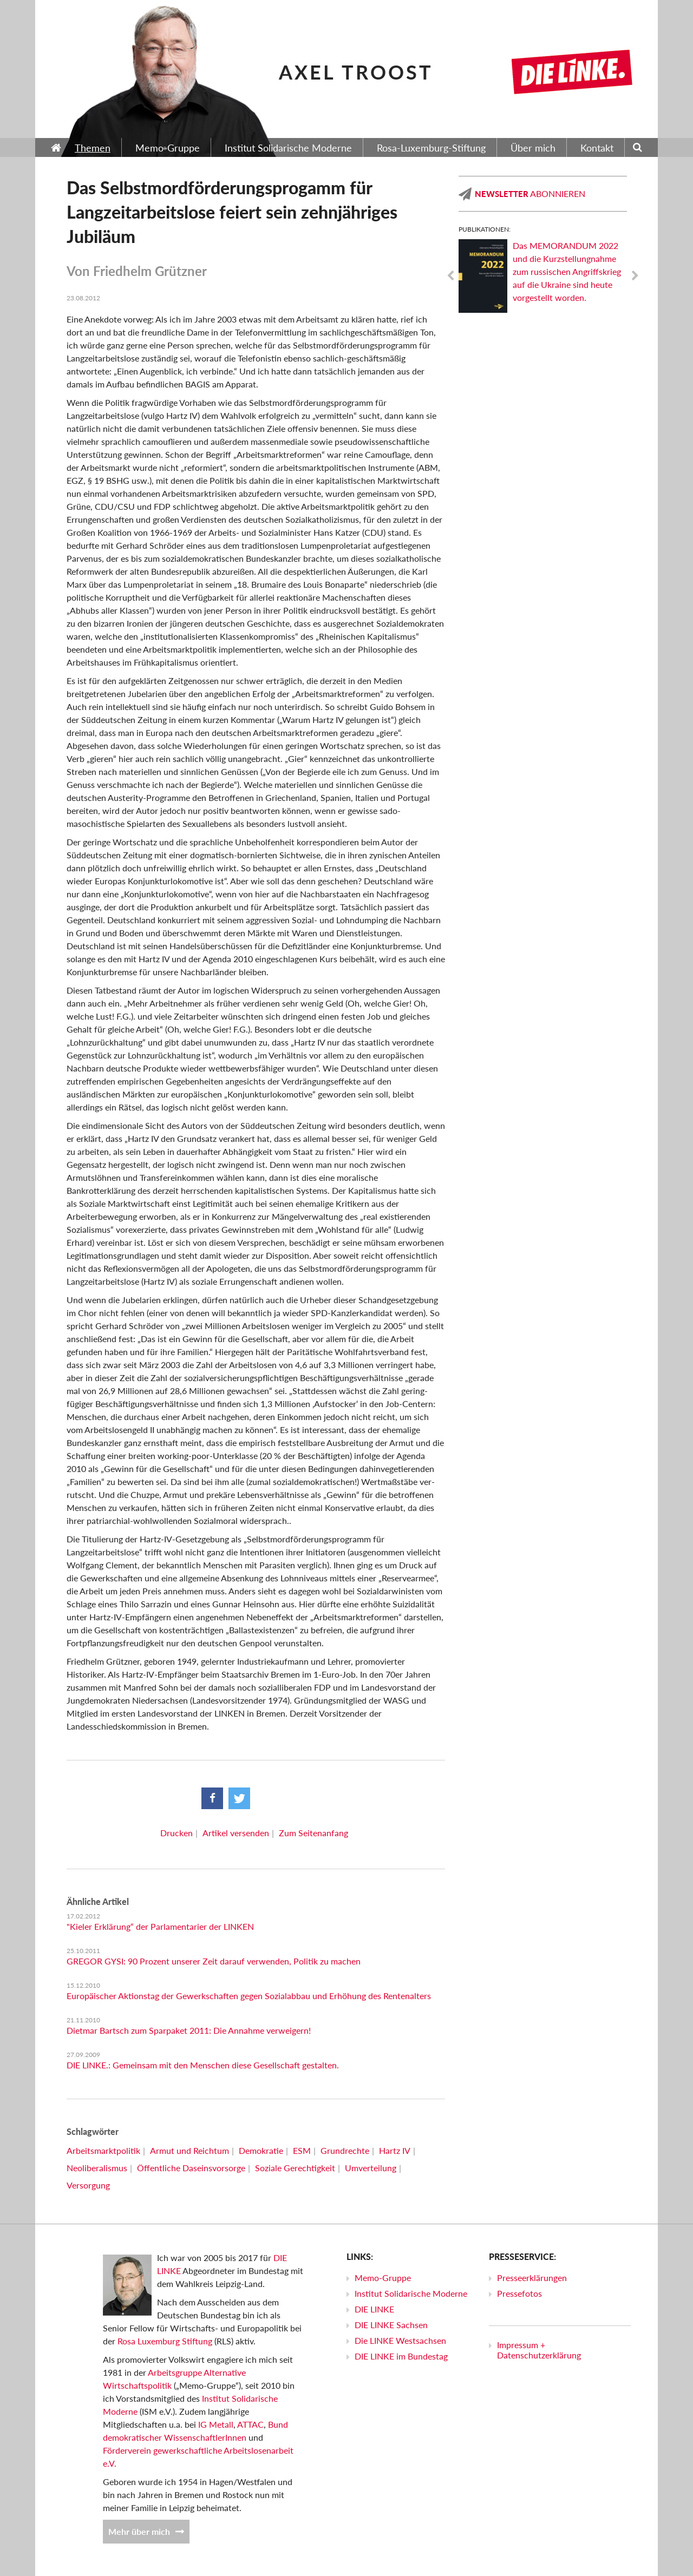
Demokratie (261, 2150)
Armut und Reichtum (189, 2150)
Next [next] (635, 276)
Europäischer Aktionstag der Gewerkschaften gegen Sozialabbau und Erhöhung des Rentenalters (249, 1995)
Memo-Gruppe (383, 2277)
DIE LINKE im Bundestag (401, 2356)
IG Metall (215, 2424)
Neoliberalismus (97, 2168)
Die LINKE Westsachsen (400, 2340)
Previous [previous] (450, 276)
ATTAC (250, 2424)
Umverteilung (370, 2168)
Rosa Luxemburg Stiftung (164, 2341)
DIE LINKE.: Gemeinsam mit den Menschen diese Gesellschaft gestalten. (203, 2065)
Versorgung (88, 2185)
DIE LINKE (374, 2309)
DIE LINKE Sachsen (391, 2324)
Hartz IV (394, 2150)
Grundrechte (345, 2150)
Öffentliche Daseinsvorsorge (191, 2168)
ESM (302, 2150)
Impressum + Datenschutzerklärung (539, 2350)
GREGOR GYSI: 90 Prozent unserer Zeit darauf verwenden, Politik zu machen (214, 1961)
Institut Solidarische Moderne (411, 2293)
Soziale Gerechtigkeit (295, 2168)
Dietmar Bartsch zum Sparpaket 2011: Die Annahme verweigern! (189, 2030)
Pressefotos (519, 2293)
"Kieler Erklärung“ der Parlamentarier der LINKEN (160, 1926)
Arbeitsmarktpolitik (103, 2150)
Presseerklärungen (532, 2277)
